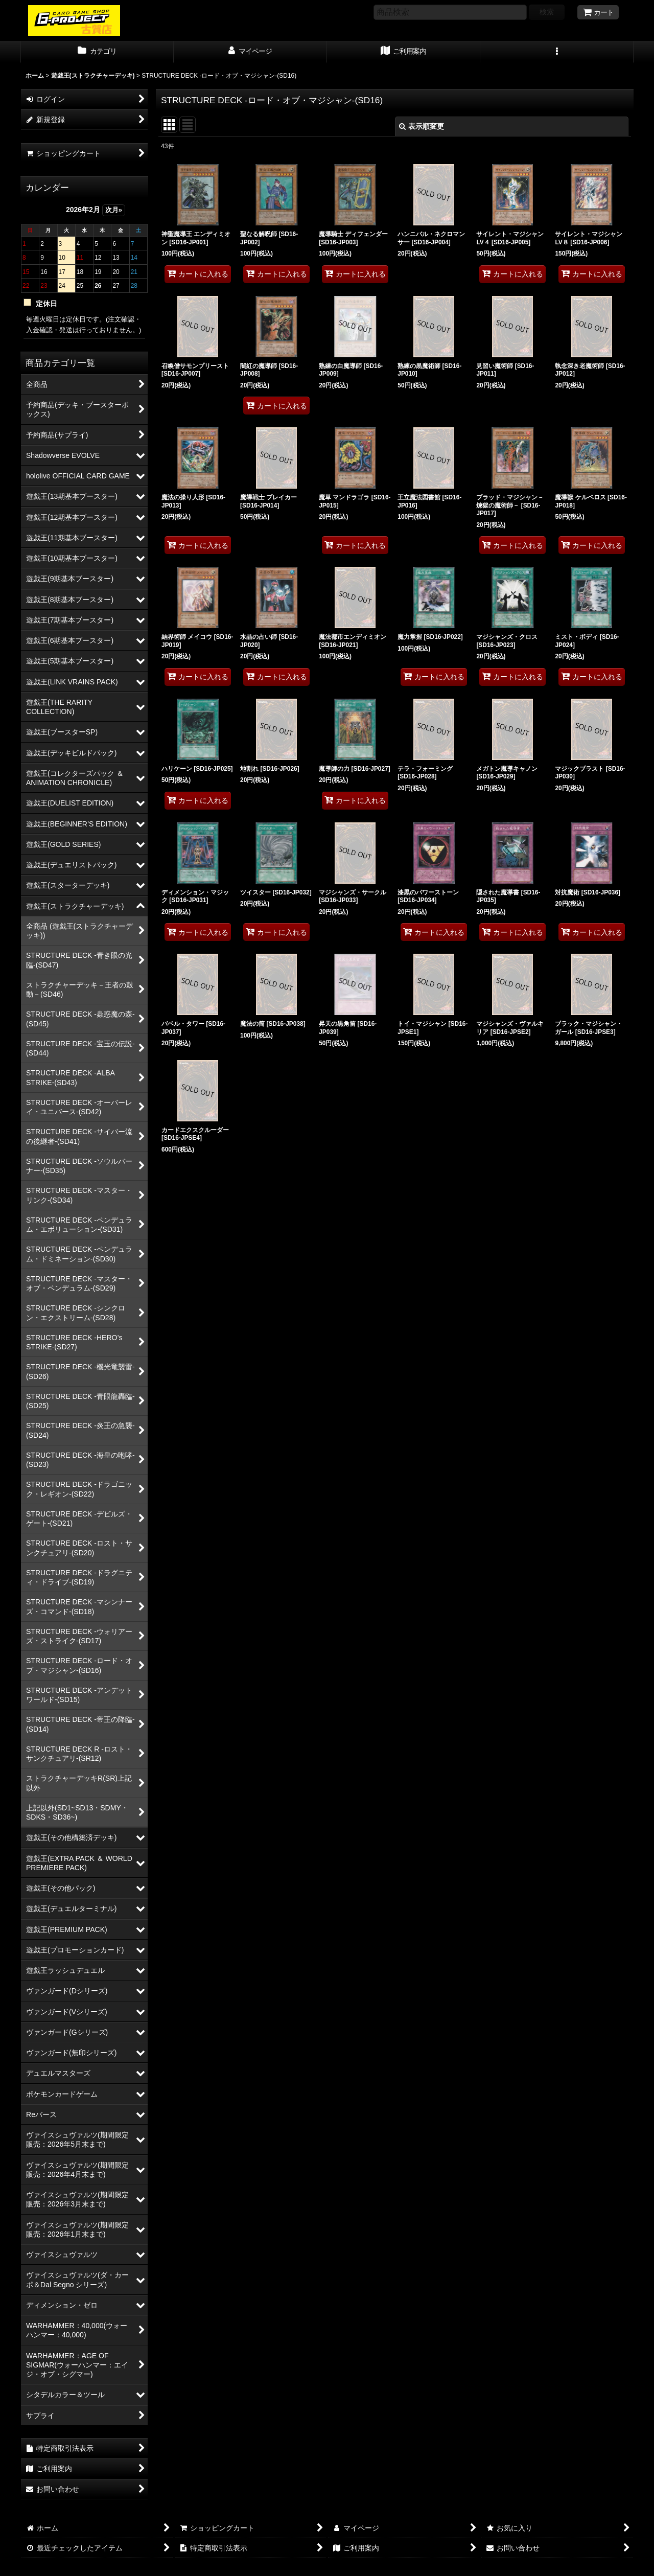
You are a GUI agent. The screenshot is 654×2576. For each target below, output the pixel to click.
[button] (557, 52)
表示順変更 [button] (421, 126)
